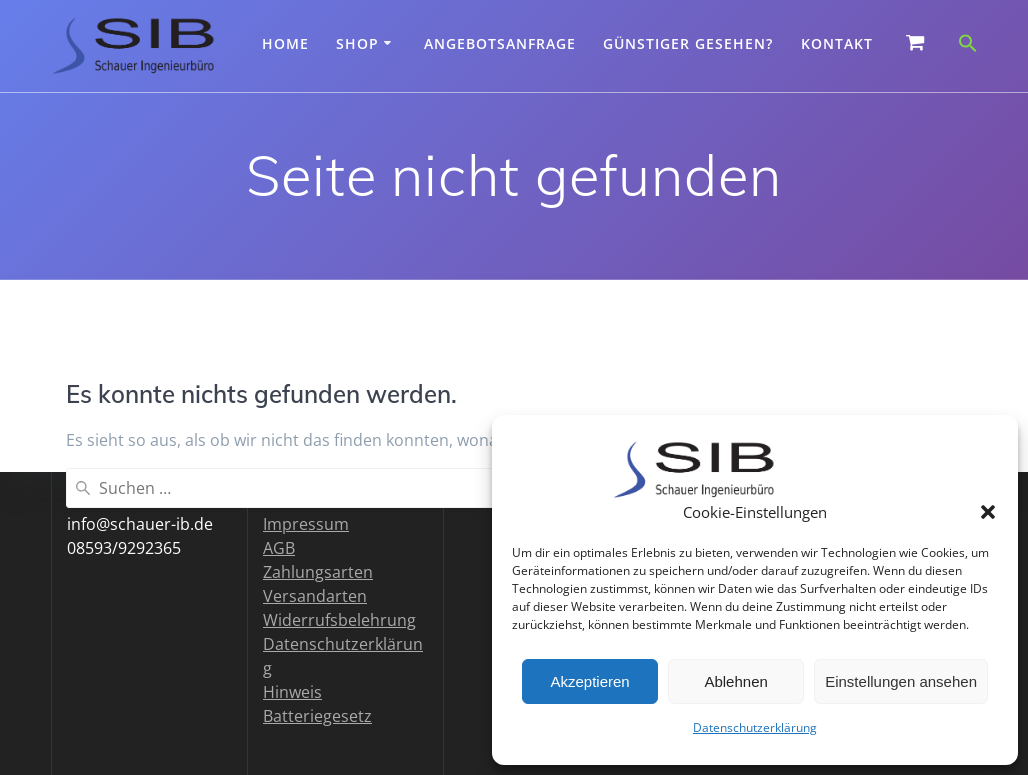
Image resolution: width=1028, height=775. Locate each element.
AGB (279, 548)
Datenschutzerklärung (755, 727)
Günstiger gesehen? (688, 43)
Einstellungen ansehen (901, 681)
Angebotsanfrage (500, 43)
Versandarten (315, 596)
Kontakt (837, 43)
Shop (357, 43)
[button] (988, 512)
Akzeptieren (589, 681)
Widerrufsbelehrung (339, 620)
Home (285, 43)
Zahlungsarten (318, 572)
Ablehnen (735, 681)
